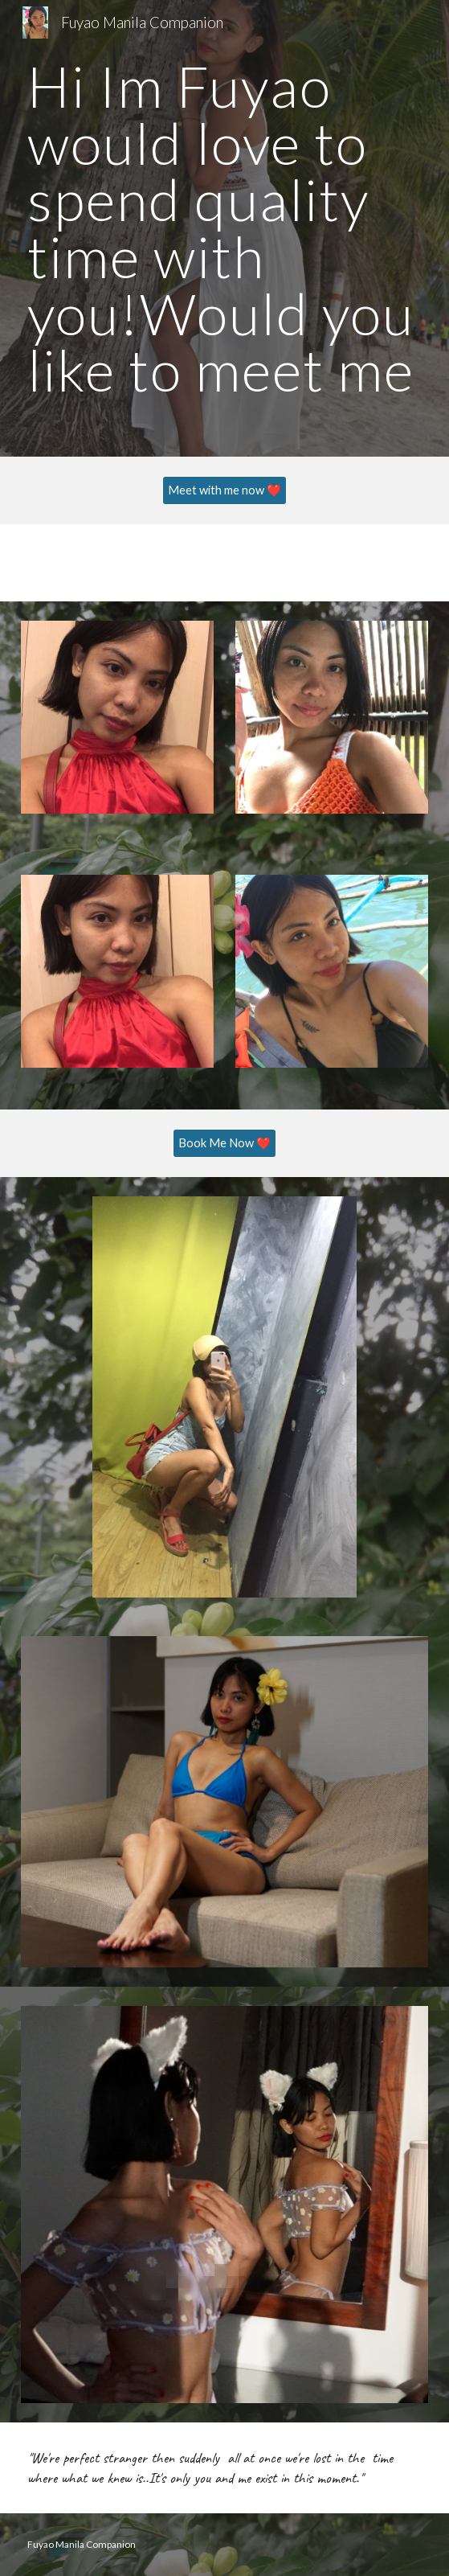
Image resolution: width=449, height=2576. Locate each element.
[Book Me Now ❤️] (224, 1144)
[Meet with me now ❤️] (224, 490)
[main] (224, 228)
